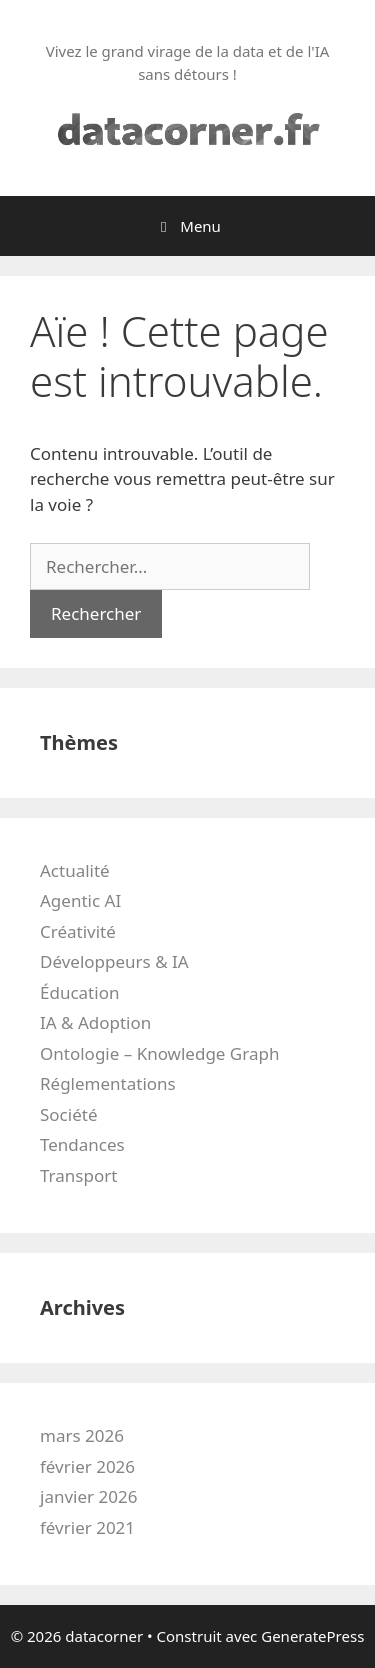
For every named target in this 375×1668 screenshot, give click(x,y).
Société (68, 1114)
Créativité (78, 931)
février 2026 (87, 1466)
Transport (78, 1175)
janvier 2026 (88, 1496)
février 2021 (87, 1527)
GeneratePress (312, 1636)
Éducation (79, 992)
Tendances (82, 1144)
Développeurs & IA (114, 961)
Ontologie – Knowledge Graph (159, 1053)
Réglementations (108, 1083)
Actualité (75, 870)
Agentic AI (80, 900)
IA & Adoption (95, 1022)
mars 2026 (82, 1435)
